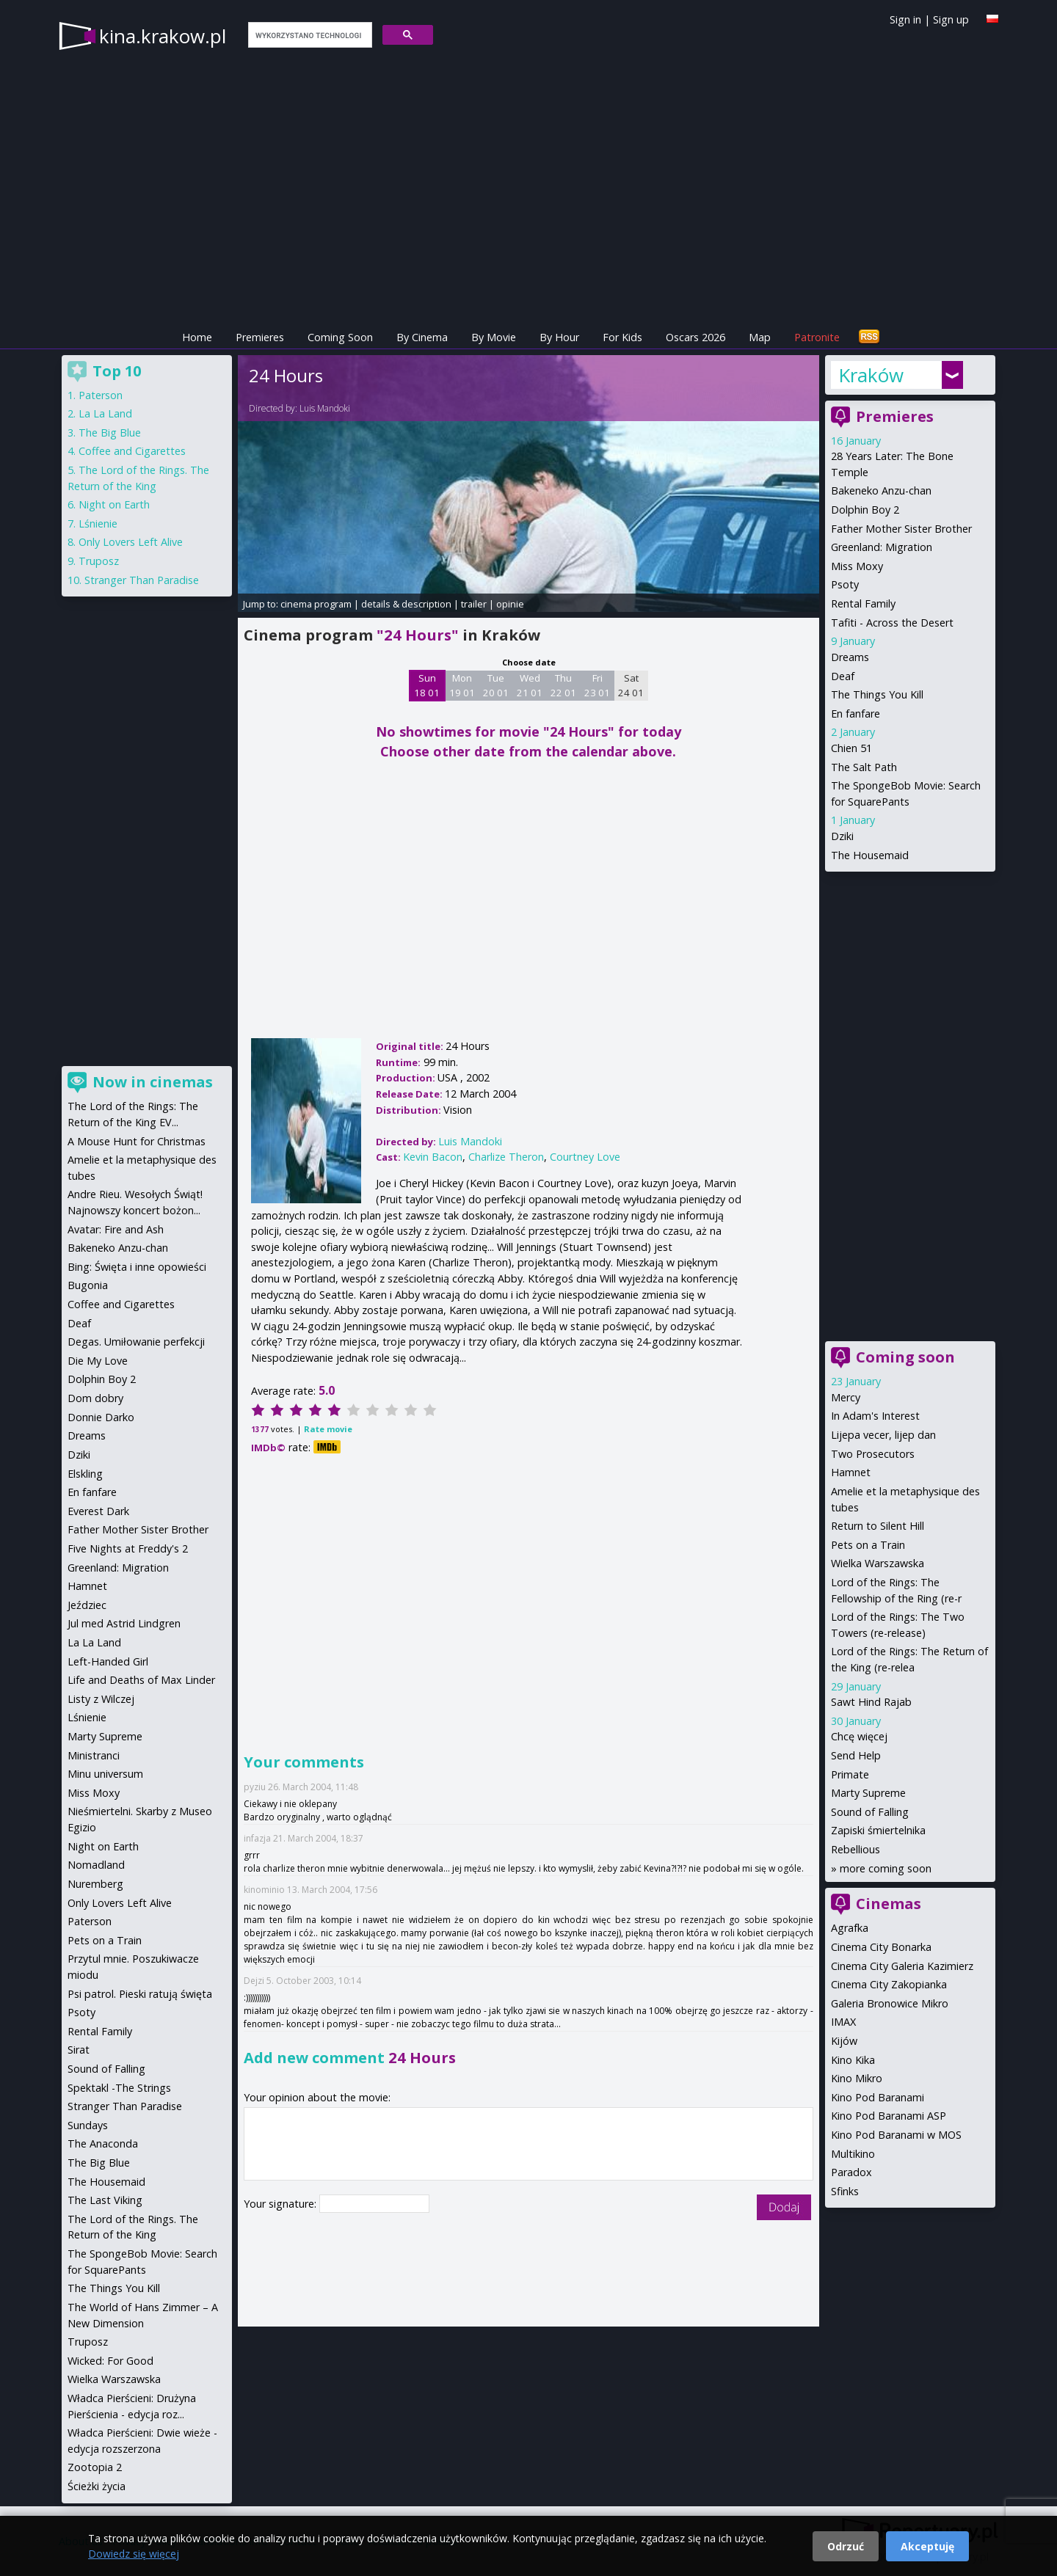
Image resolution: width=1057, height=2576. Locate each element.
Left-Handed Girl (108, 1661)
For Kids (622, 337)
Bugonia (88, 1285)
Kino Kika (853, 2060)
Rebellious (855, 1849)
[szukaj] (308, 35)
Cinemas (888, 1903)
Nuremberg (95, 1884)
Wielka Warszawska (877, 1563)
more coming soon (885, 1868)
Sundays (88, 2125)
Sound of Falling (870, 1812)
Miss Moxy (857, 566)
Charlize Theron (506, 1157)
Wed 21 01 (529, 685)
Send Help (856, 1755)
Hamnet (851, 1472)
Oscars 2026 (695, 337)
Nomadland (96, 1865)
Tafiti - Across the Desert (892, 623)
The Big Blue (110, 432)
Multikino (853, 2154)
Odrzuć (845, 2546)
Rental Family (863, 603)
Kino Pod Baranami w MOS (896, 2135)
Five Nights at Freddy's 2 (128, 1548)
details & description (406, 603)
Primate (850, 1774)
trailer (474, 603)
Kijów (844, 2041)
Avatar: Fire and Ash (116, 1229)
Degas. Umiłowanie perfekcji (136, 1342)
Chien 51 (851, 748)
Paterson (101, 395)
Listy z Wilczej (101, 1699)
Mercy (845, 1397)
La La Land (105, 413)
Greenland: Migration (881, 547)
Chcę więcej (859, 1736)
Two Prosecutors (873, 1454)
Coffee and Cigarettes (132, 451)
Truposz (99, 561)
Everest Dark (98, 1511)
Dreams (850, 657)
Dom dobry (95, 1398)
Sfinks (845, 2191)
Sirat (79, 2050)
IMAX (843, 2022)
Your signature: (281, 2204)
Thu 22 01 (563, 685)
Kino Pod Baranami (877, 2097)
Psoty (845, 584)
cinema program (316, 603)
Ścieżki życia (97, 2486)
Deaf (842, 676)
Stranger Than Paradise (141, 580)
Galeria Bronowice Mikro (889, 2003)
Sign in (905, 19)
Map (760, 337)
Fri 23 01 (597, 685)
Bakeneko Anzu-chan (881, 490)
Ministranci (94, 1755)
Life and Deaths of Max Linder (141, 1680)
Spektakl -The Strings (119, 2088)
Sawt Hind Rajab (871, 1702)
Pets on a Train (868, 1545)
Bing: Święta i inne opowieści (137, 1267)
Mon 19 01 (462, 685)
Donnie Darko (101, 1417)
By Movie (493, 337)
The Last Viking (105, 2200)
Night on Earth (114, 504)
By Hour (559, 337)
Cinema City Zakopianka (889, 1984)
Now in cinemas (152, 1082)
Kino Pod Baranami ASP (888, 2116)
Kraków (871, 375)
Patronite (817, 337)
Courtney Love (585, 1157)
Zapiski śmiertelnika (878, 1830)
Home (197, 337)
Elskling (85, 1474)
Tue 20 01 (496, 685)
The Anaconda (103, 2143)
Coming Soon (340, 337)
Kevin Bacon (432, 1157)
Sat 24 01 (631, 685)
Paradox (851, 2172)
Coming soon (905, 1357)
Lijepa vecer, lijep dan (883, 1435)
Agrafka (849, 1928)
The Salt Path (864, 767)
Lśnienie (98, 523)
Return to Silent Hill (877, 1526)
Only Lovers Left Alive (131, 542)
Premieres (260, 337)
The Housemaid (870, 855)
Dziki (842, 836)
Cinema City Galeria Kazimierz (902, 1966)
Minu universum (105, 1774)
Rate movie (328, 1428)
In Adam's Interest (875, 1416)
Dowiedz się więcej (133, 2554)
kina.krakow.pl (162, 36)
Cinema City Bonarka (881, 1947)
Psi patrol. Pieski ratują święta (140, 1994)
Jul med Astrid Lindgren (124, 1623)
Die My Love (98, 1361)
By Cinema (422, 337)
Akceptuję (927, 2546)
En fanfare (855, 713)
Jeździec (87, 1605)
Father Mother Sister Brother (901, 529)
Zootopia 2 (95, 2467)
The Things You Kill (877, 694)
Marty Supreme (868, 1793)
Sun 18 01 (427, 685)
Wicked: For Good (110, 2361)
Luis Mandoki (324, 408)
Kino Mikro (856, 2078)
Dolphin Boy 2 (865, 510)
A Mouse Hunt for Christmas (137, 1141)
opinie (510, 603)
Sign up (951, 19)
